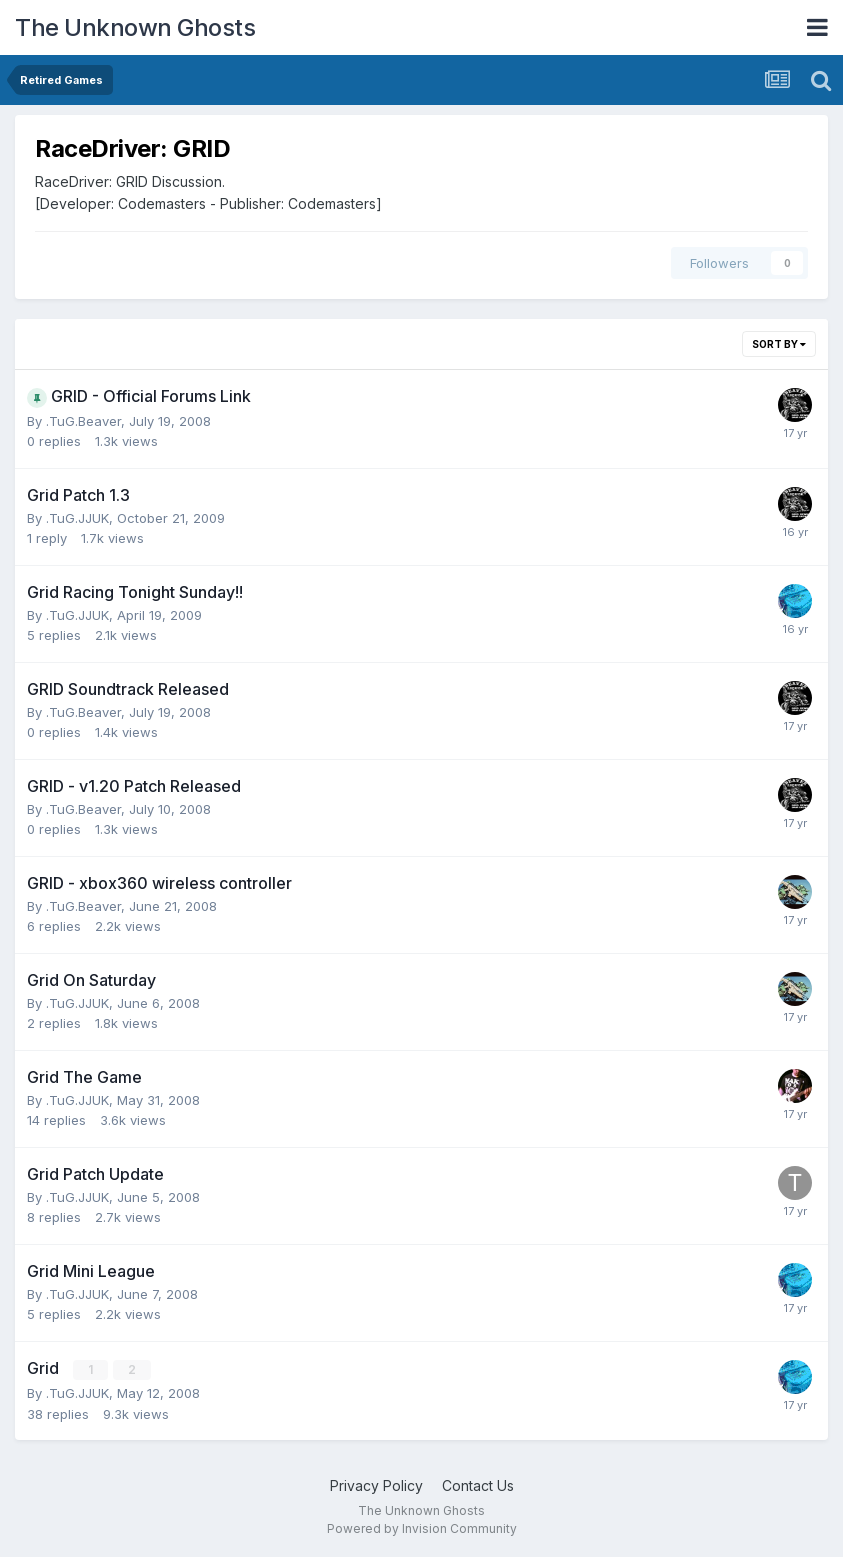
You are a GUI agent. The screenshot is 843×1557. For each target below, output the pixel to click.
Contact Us (478, 1485)
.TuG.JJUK (77, 518)
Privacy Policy (376, 1485)
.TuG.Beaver (83, 421)
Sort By (779, 344)
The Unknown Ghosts (135, 27)
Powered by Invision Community (422, 1527)
